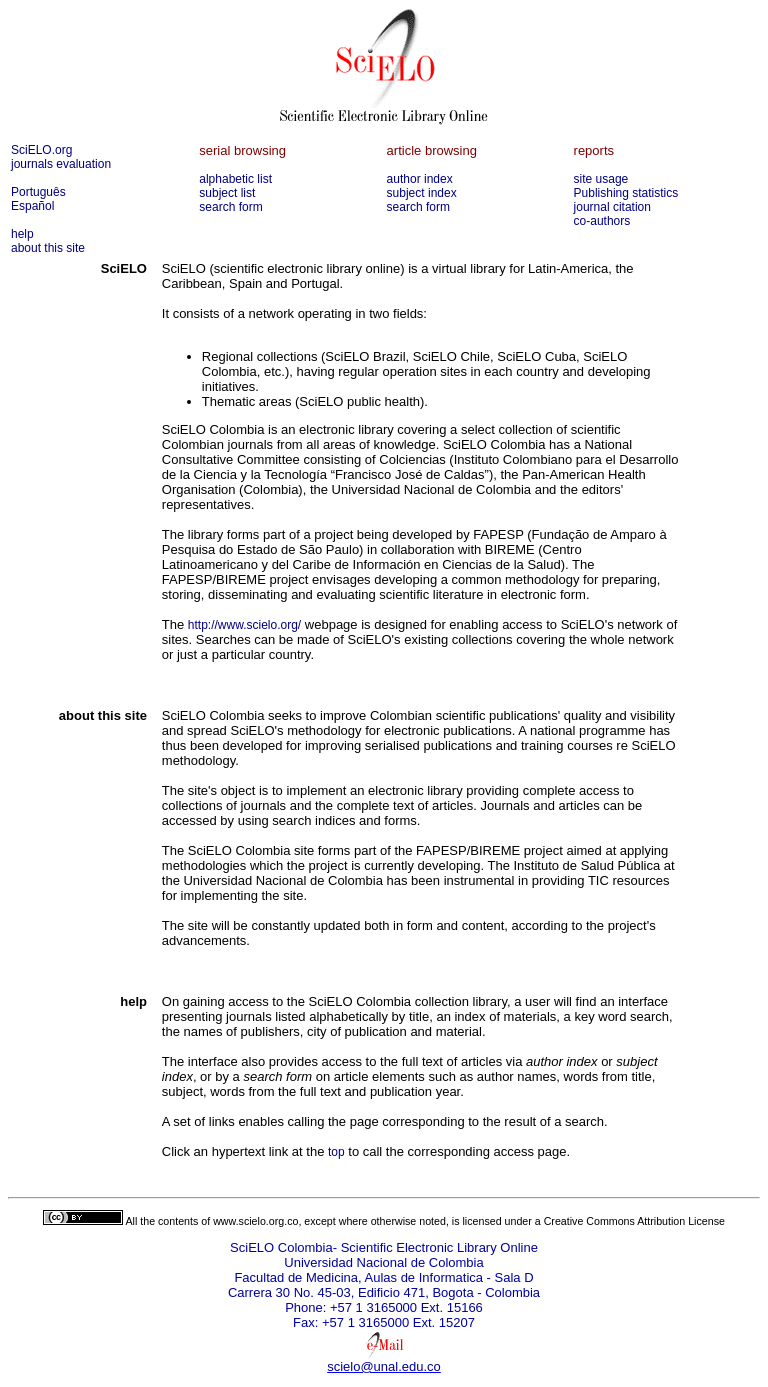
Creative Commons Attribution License (634, 1221)
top (336, 1152)
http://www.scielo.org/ (244, 625)
